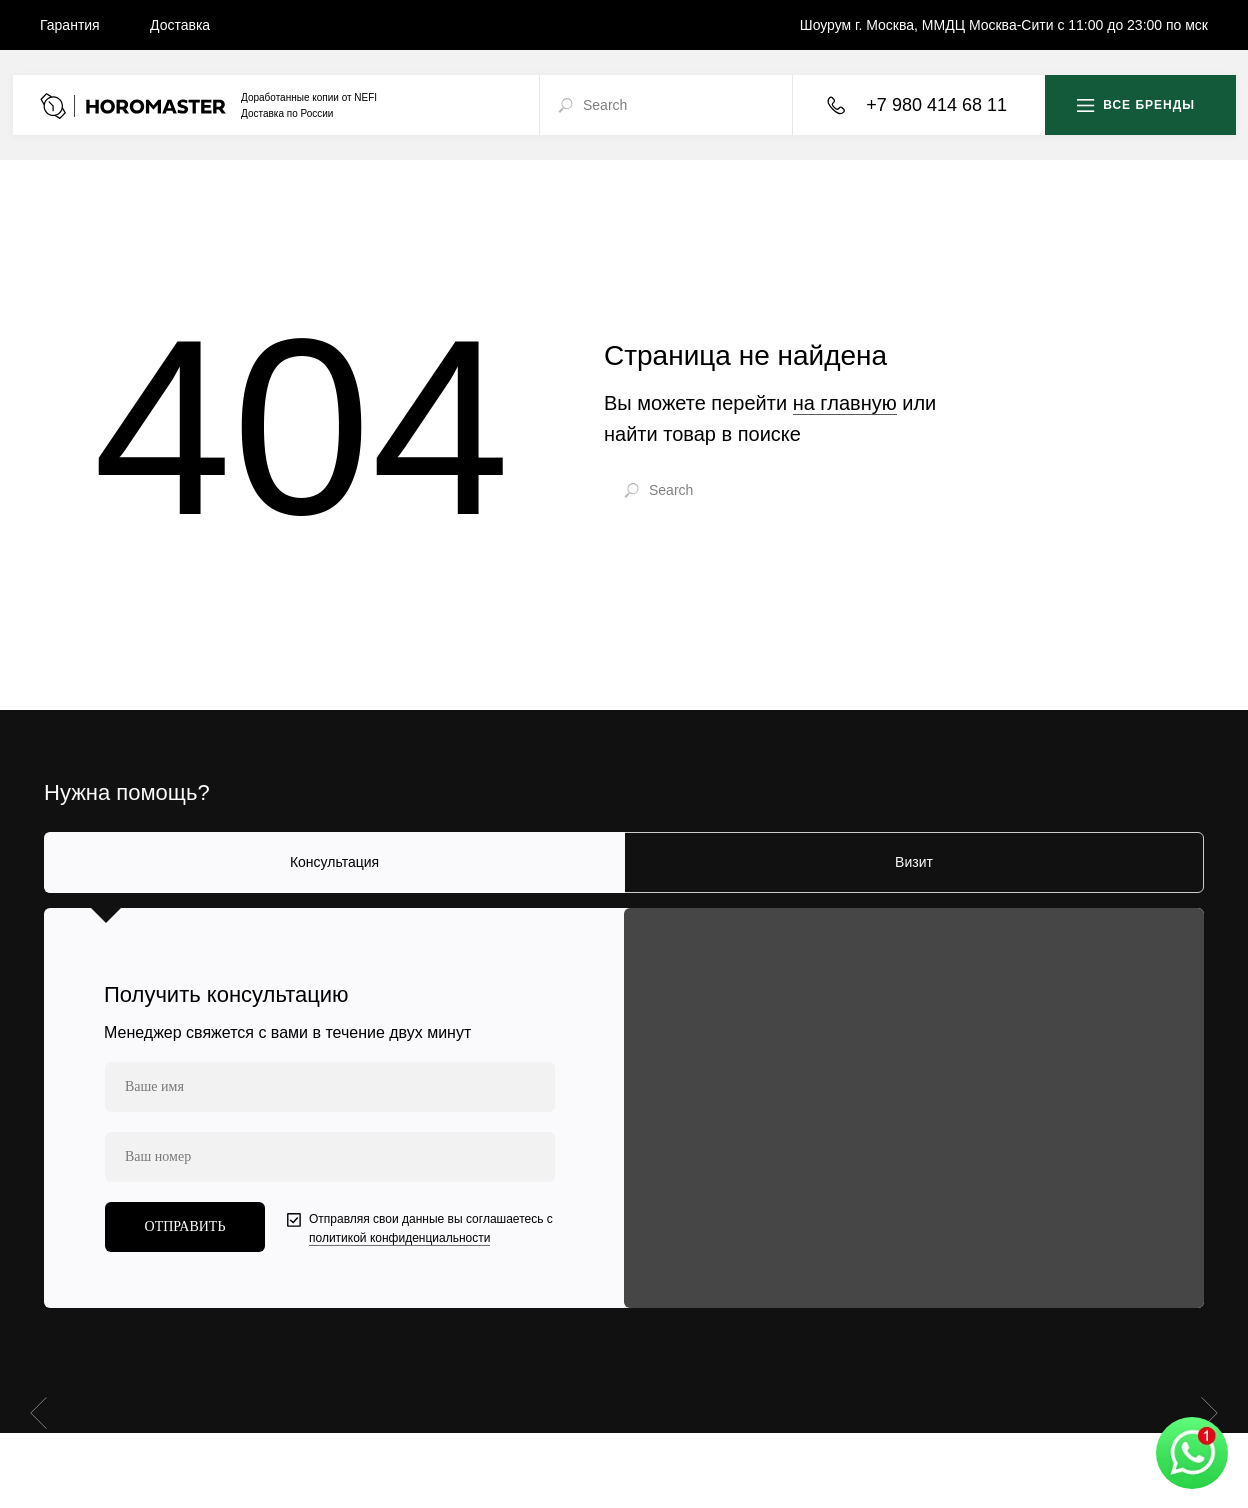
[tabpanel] (624, 1108)
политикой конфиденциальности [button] (399, 1238)
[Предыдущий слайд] (38, 1412)
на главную (845, 403)
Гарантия (70, 25)
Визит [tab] (914, 862)
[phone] (330, 1157)
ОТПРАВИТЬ (185, 1226)
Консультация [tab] (334, 862)
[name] (330, 1087)
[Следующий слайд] (1209, 1412)
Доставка (180, 25)
